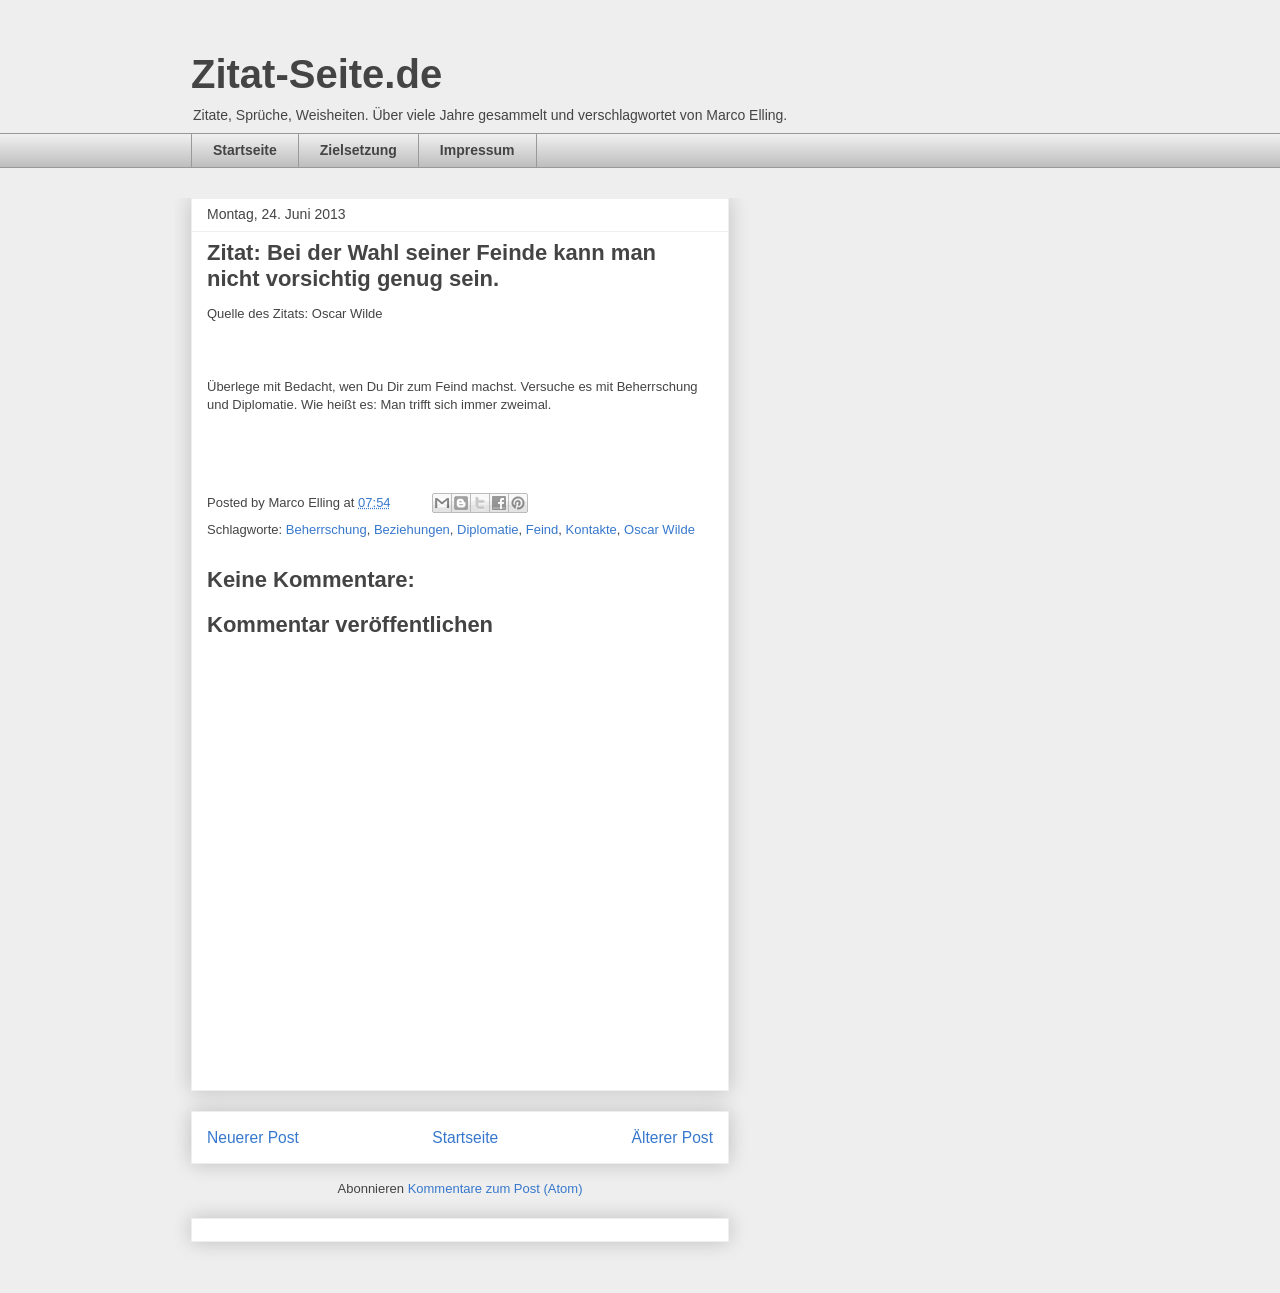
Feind (542, 529)
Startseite (245, 150)
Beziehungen (412, 529)
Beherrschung (326, 529)
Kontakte (591, 529)
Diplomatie (487, 529)
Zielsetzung (358, 150)
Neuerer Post (253, 1137)
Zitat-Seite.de (316, 74)
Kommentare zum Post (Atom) (495, 1188)
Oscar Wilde (659, 529)
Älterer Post (672, 1137)
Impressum (477, 150)
